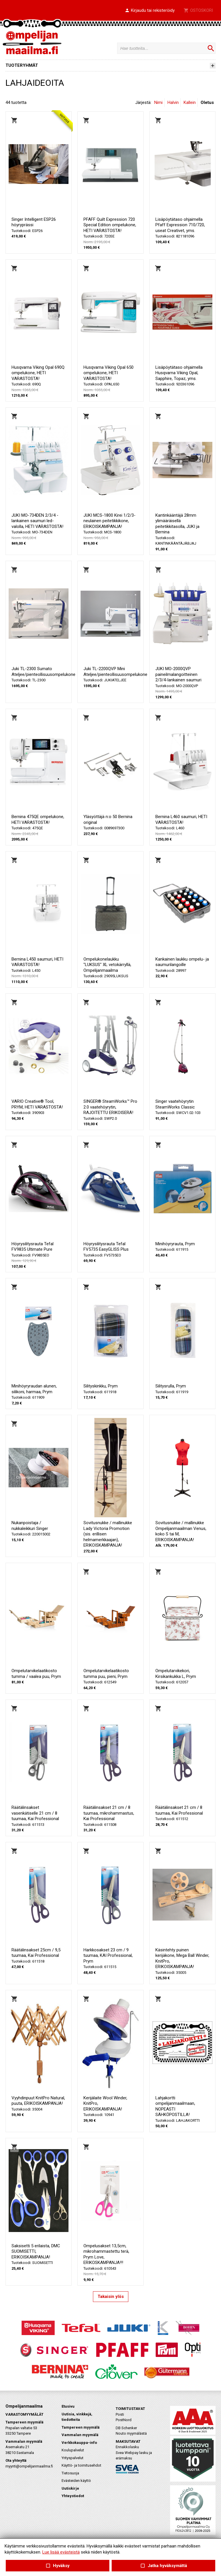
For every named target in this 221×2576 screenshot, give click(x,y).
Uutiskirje (70, 2488)
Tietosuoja (70, 2473)
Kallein (190, 102)
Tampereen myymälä (81, 2427)
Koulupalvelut (73, 2450)
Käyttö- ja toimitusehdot (81, 2465)
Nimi (158, 102)
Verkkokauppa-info (79, 2442)
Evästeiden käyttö (76, 2480)
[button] (149, 10)
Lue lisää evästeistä (61, 2552)
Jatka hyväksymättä (163, 2566)
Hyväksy (57, 2566)
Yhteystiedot (73, 2496)
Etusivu (68, 2406)
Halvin (173, 102)
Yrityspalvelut (72, 2458)
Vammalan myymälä (80, 2435)
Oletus (207, 102)
